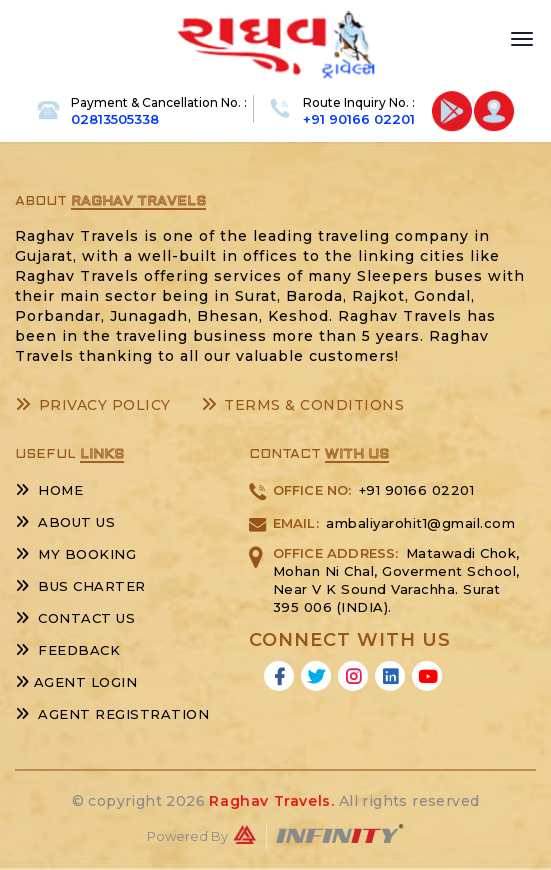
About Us (65, 522)
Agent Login (76, 682)
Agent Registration (112, 714)
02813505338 (115, 119)
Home (49, 490)
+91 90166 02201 (359, 119)
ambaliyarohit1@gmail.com (420, 523)
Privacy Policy (93, 405)
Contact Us (75, 618)
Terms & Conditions (303, 405)
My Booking (75, 554)
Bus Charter (80, 586)
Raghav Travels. (271, 801)
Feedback (67, 650)
